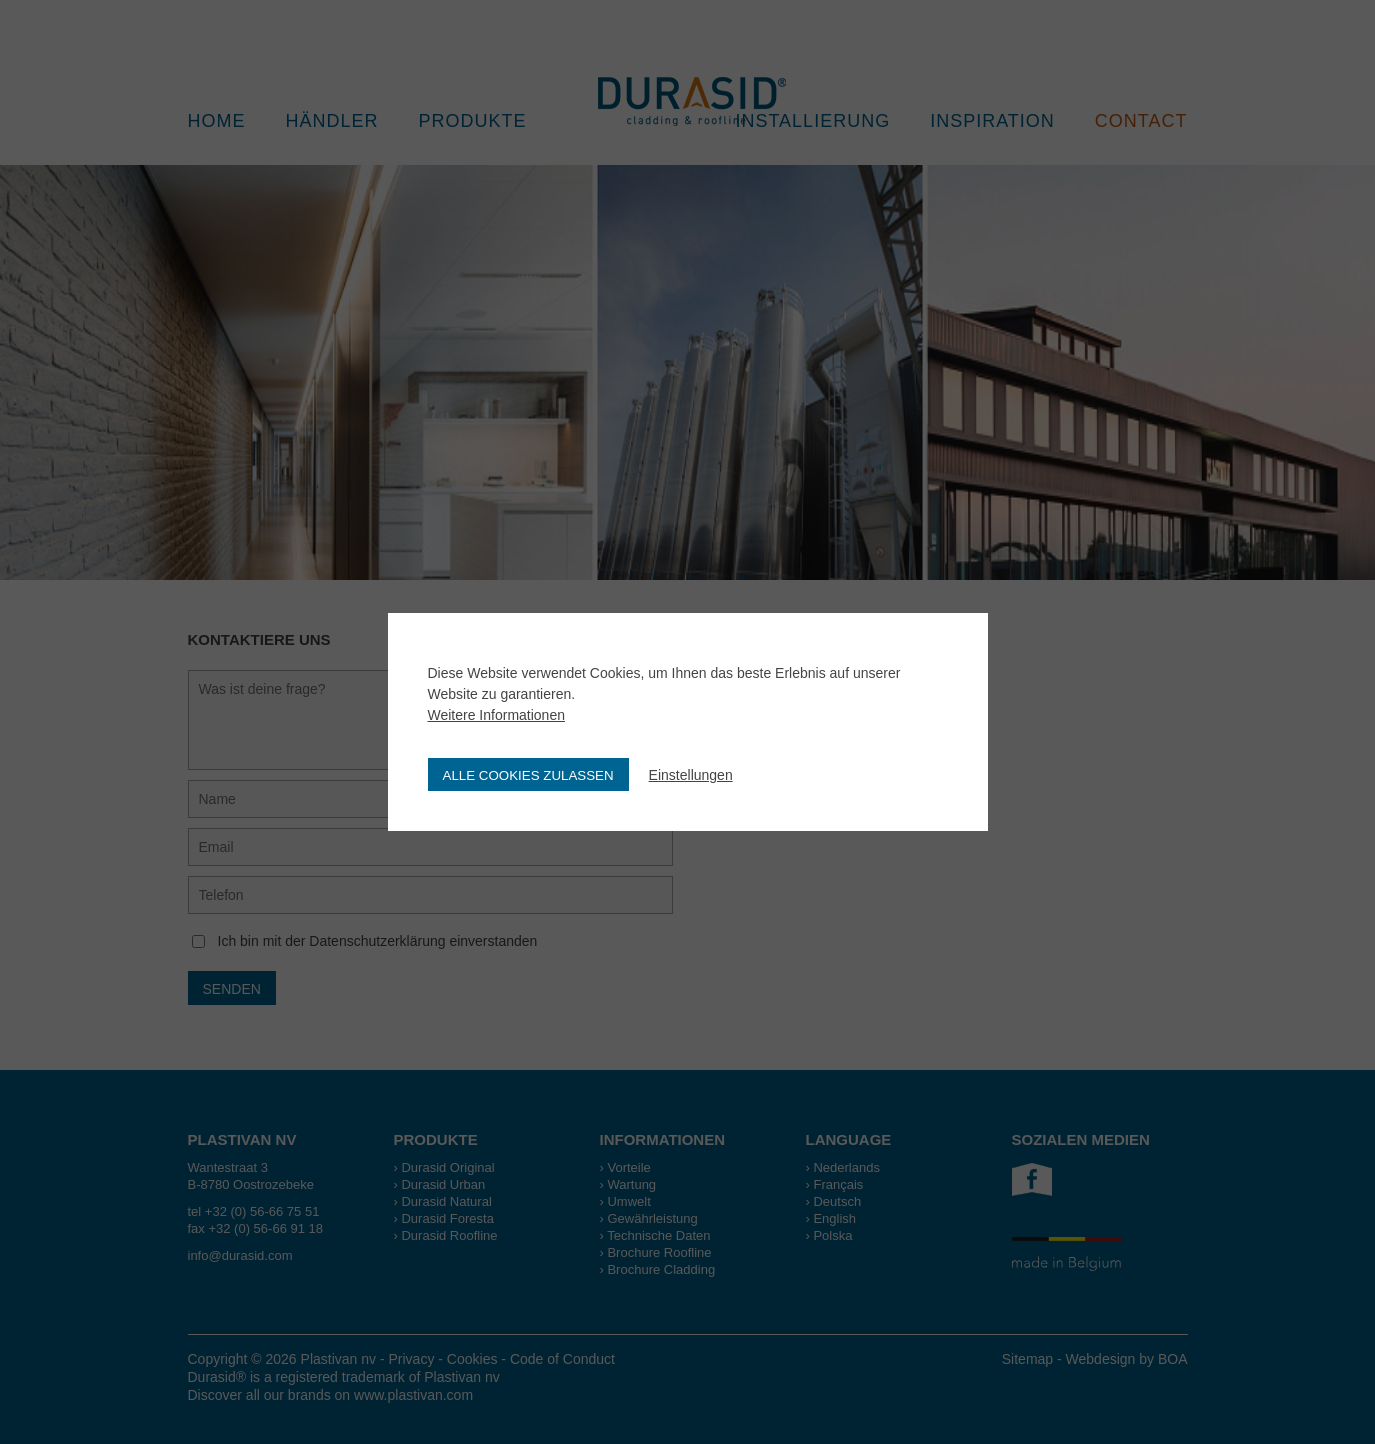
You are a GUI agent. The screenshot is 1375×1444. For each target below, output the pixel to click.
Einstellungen (691, 775)
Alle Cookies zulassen (528, 775)
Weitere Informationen (496, 715)
